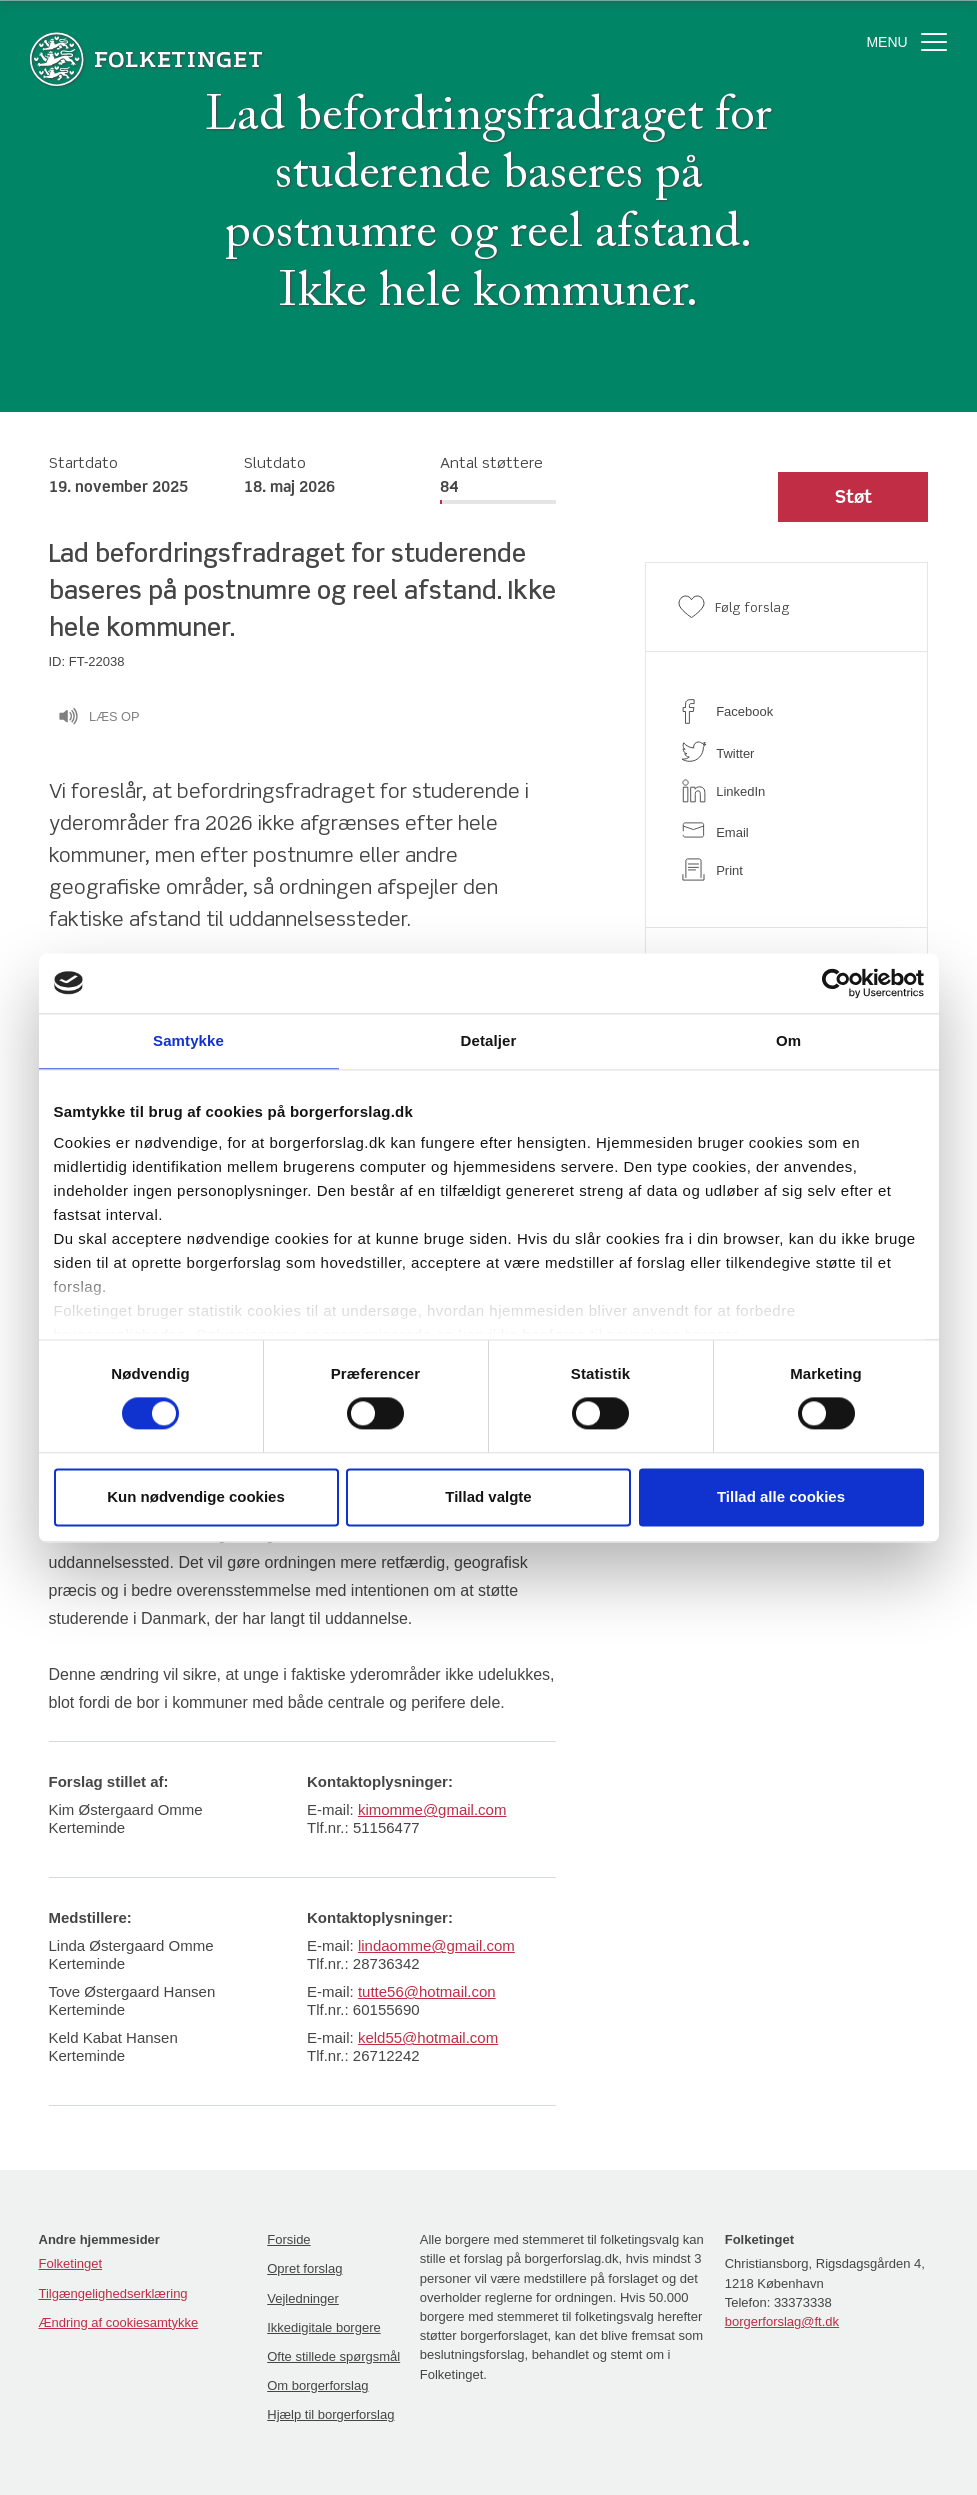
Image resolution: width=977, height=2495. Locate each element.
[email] (786, 830)
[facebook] (786, 711)
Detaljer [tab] (489, 1040)
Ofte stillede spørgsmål (333, 2356)
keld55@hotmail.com (428, 2037)
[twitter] (786, 751)
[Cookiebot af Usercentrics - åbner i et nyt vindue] (836, 983)
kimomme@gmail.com (432, 1809)
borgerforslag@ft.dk (782, 2321)
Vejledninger (303, 2298)
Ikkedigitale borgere (323, 2327)
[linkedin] (786, 791)
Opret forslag (304, 2268)
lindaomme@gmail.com (436, 1945)
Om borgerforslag (317, 2385)
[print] (786, 869)
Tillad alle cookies (781, 1496)
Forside (288, 2239)
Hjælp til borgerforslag (330, 2414)
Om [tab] (788, 1040)
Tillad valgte (488, 1496)
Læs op (99, 719)
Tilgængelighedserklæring (113, 2293)
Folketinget (71, 2263)
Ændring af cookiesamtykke (119, 2322)
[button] (853, 497)
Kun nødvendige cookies (196, 1496)
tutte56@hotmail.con (427, 1991)
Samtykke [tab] (188, 1040)
